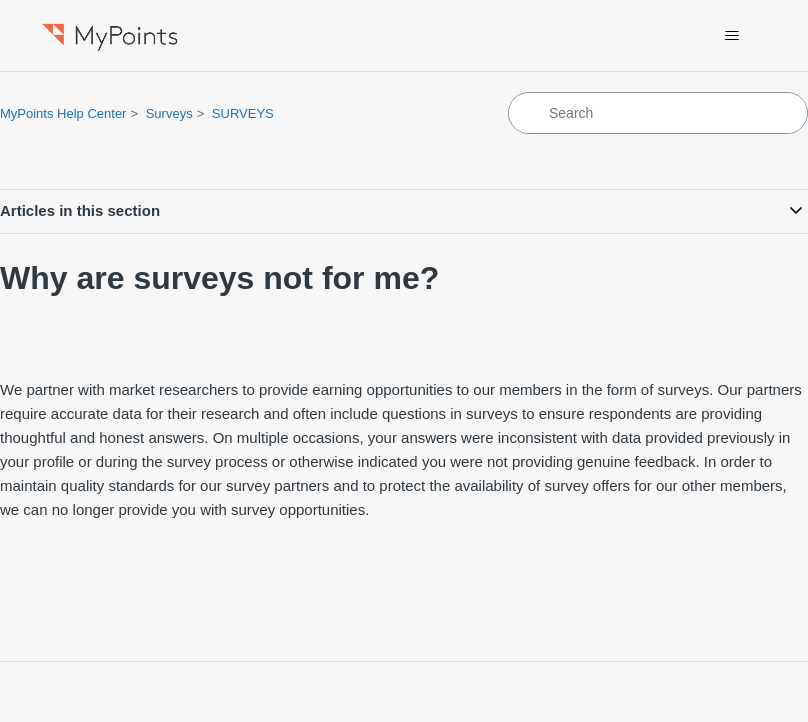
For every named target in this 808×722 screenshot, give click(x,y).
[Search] (658, 113)
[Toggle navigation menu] (732, 36)
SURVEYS (243, 113)
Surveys (169, 113)
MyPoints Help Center (63, 113)
